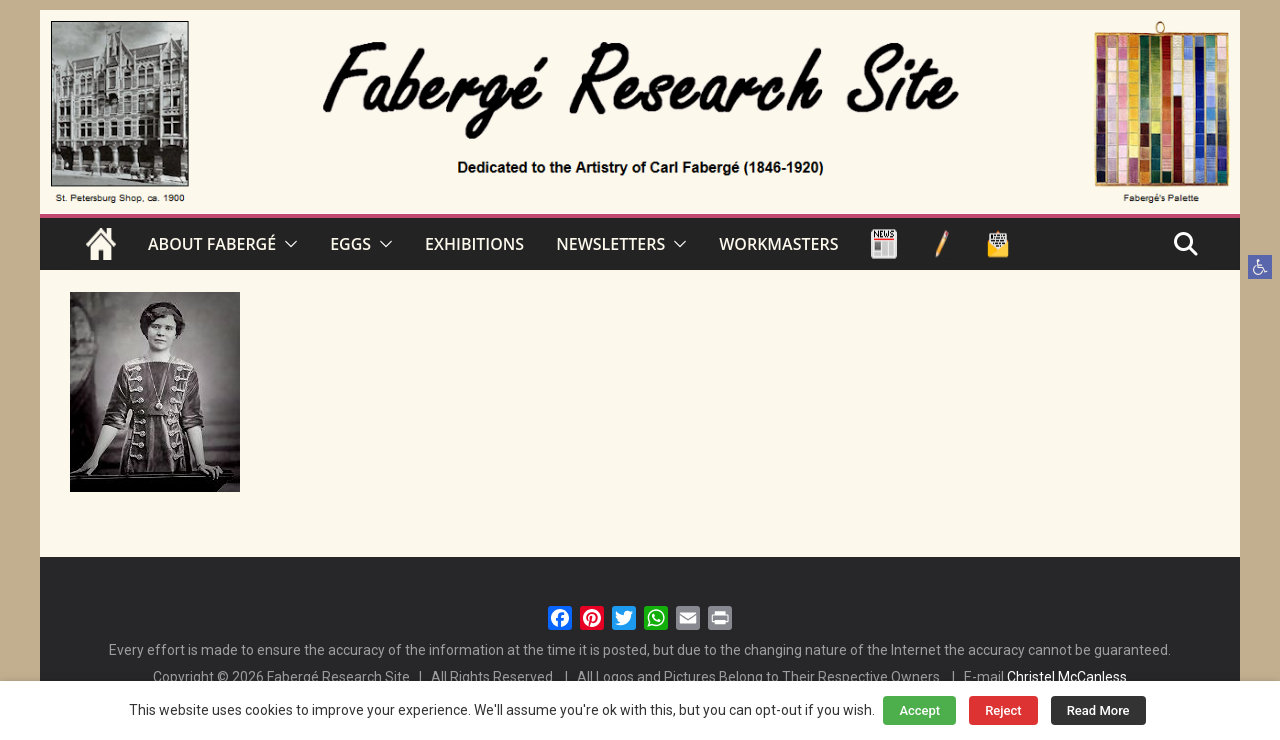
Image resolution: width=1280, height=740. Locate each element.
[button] (1260, 267)
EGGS (350, 244)
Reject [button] (1003, 710)
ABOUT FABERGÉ (212, 244)
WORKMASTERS (778, 244)
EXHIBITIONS (474, 244)
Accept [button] (919, 710)
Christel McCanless (1067, 677)
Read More (1098, 710)
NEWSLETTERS (610, 244)
